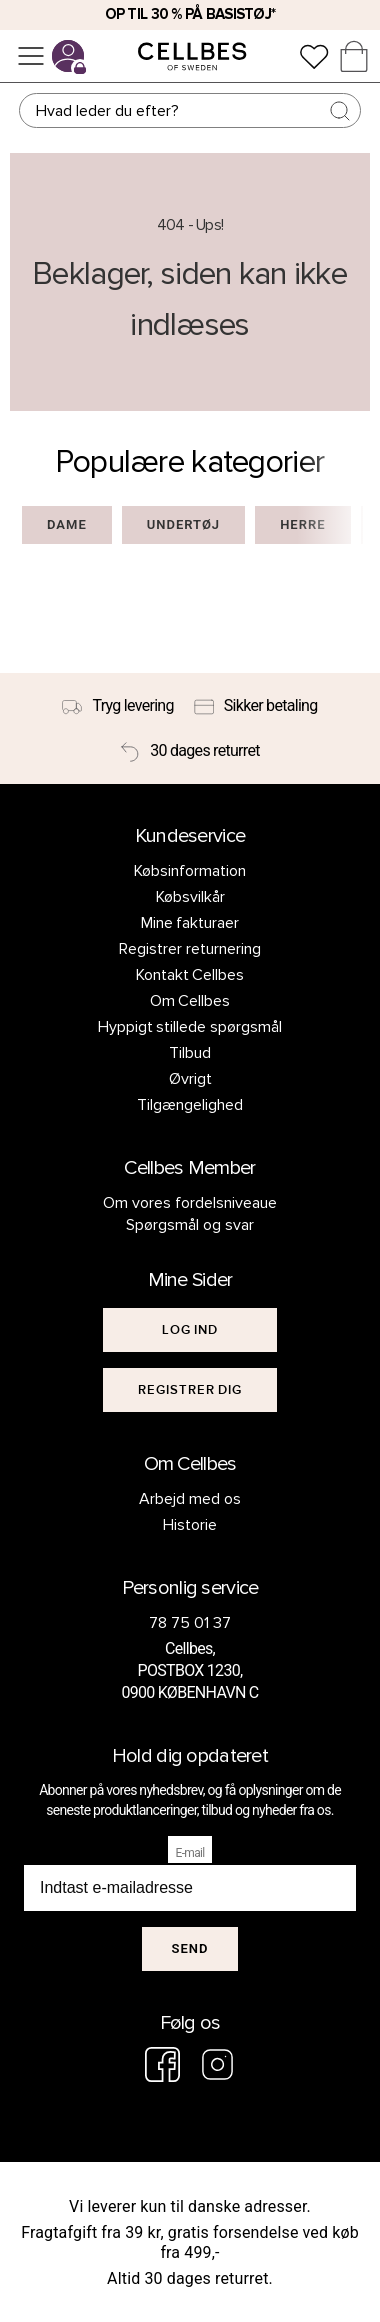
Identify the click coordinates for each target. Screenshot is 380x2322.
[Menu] (31, 56)
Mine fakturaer (190, 923)
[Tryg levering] (117, 706)
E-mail (190, 1853)
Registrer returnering (190, 949)
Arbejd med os (190, 1499)
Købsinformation (190, 871)
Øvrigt (190, 1079)
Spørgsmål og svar (190, 1225)
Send (190, 1948)
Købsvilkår (190, 897)
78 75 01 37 (190, 1623)
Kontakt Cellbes (190, 975)
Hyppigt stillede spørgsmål (190, 1027)
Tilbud (190, 1053)
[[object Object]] (190, 1330)
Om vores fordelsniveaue (190, 1203)
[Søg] (190, 110)
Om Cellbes (190, 1001)
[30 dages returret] (190, 752)
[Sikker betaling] (256, 706)
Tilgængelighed (190, 1105)
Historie (190, 1525)
